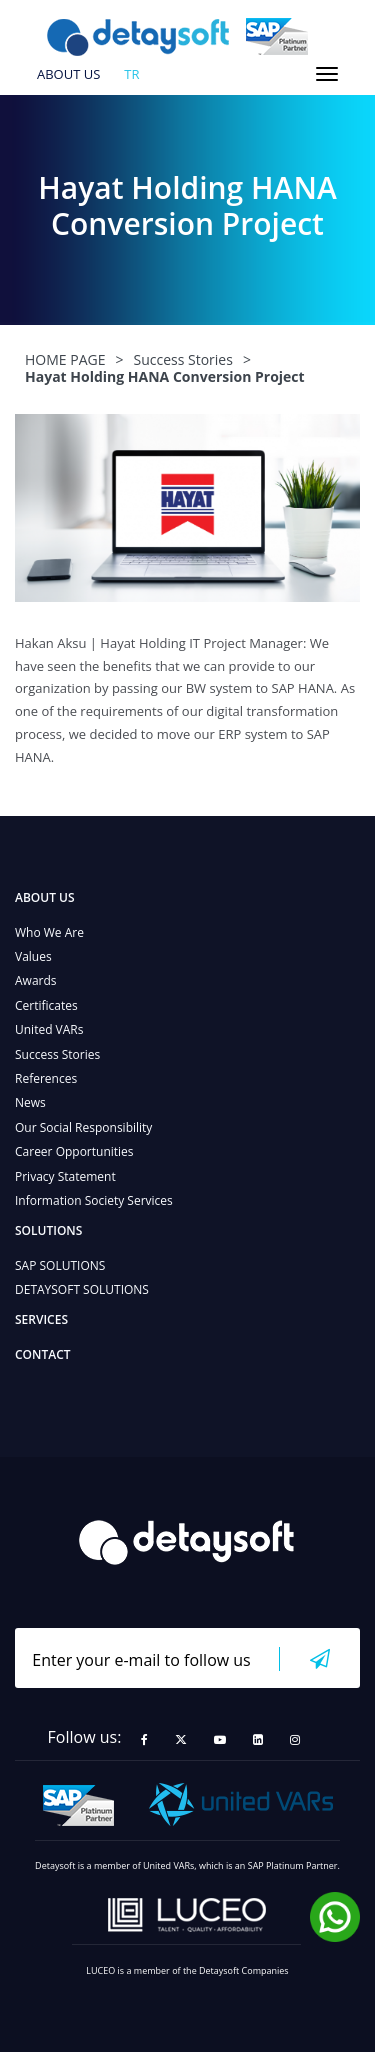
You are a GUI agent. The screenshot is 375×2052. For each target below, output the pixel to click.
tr (131, 75)
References (46, 1078)
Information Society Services (94, 1200)
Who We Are (49, 932)
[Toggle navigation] (327, 74)
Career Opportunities (74, 1151)
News (30, 1102)
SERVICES (41, 1319)
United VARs (49, 1029)
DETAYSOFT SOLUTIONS (82, 1289)
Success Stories (57, 1054)
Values (33, 956)
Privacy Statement (65, 1176)
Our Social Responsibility (83, 1127)
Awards (36, 980)
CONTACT (43, 1354)
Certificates (46, 1005)
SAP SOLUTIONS (60, 1265)
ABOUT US (68, 75)
